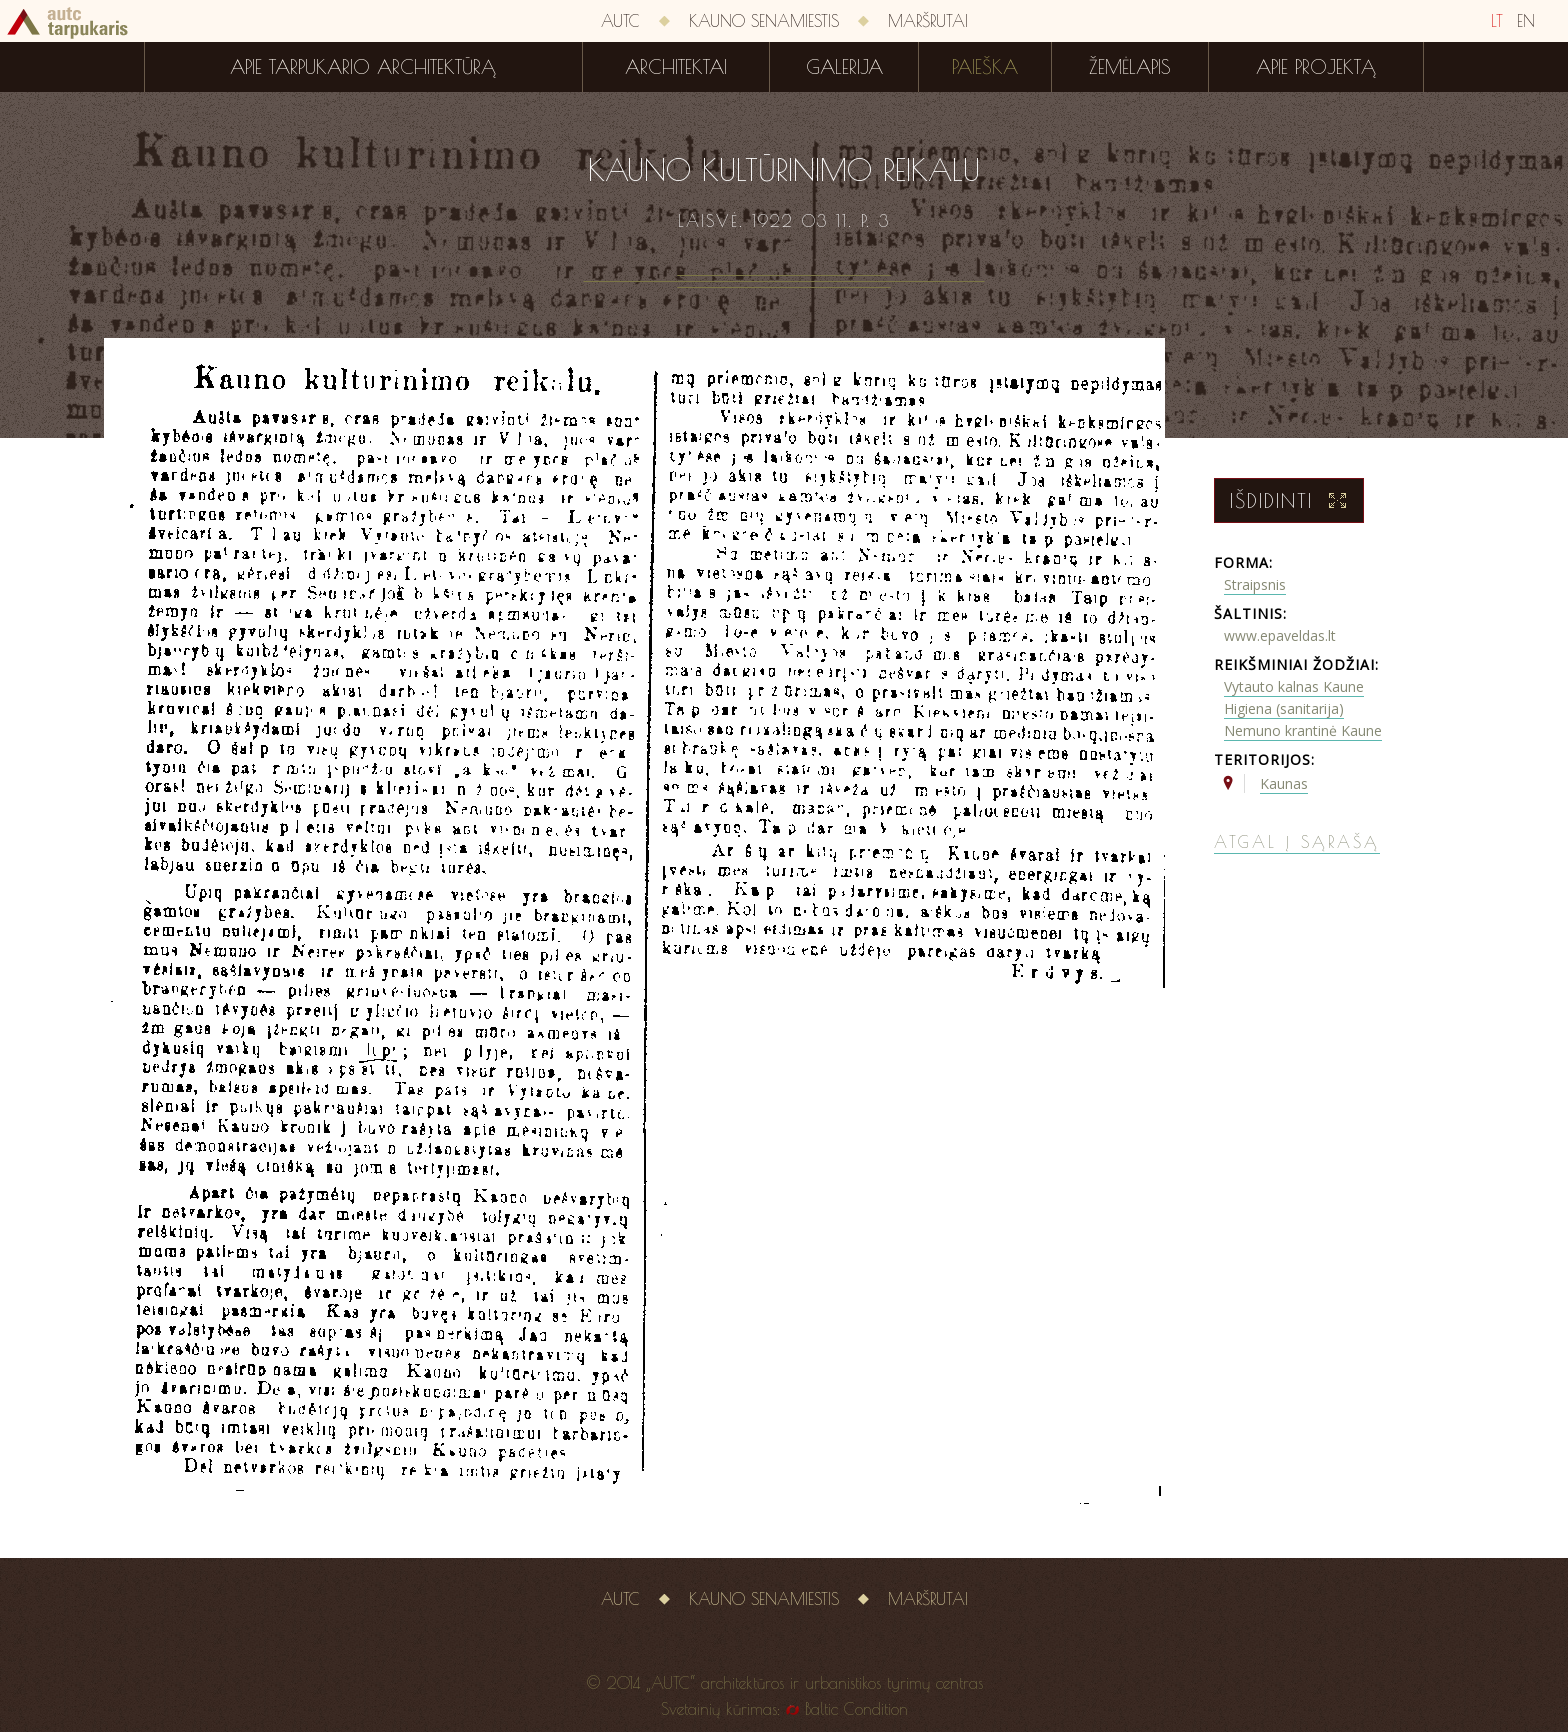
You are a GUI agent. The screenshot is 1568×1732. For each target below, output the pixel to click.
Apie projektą (1316, 67)
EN (1526, 21)
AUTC (620, 21)
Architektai (676, 67)
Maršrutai (928, 21)
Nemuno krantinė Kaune (1303, 730)
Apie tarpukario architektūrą (363, 67)
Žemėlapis (1130, 67)
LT (1497, 21)
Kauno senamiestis (764, 21)
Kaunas (1284, 783)
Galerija (844, 67)
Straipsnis (1255, 584)
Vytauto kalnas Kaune (1294, 686)
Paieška (985, 67)
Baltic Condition (856, 1709)
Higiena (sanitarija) (1284, 708)
